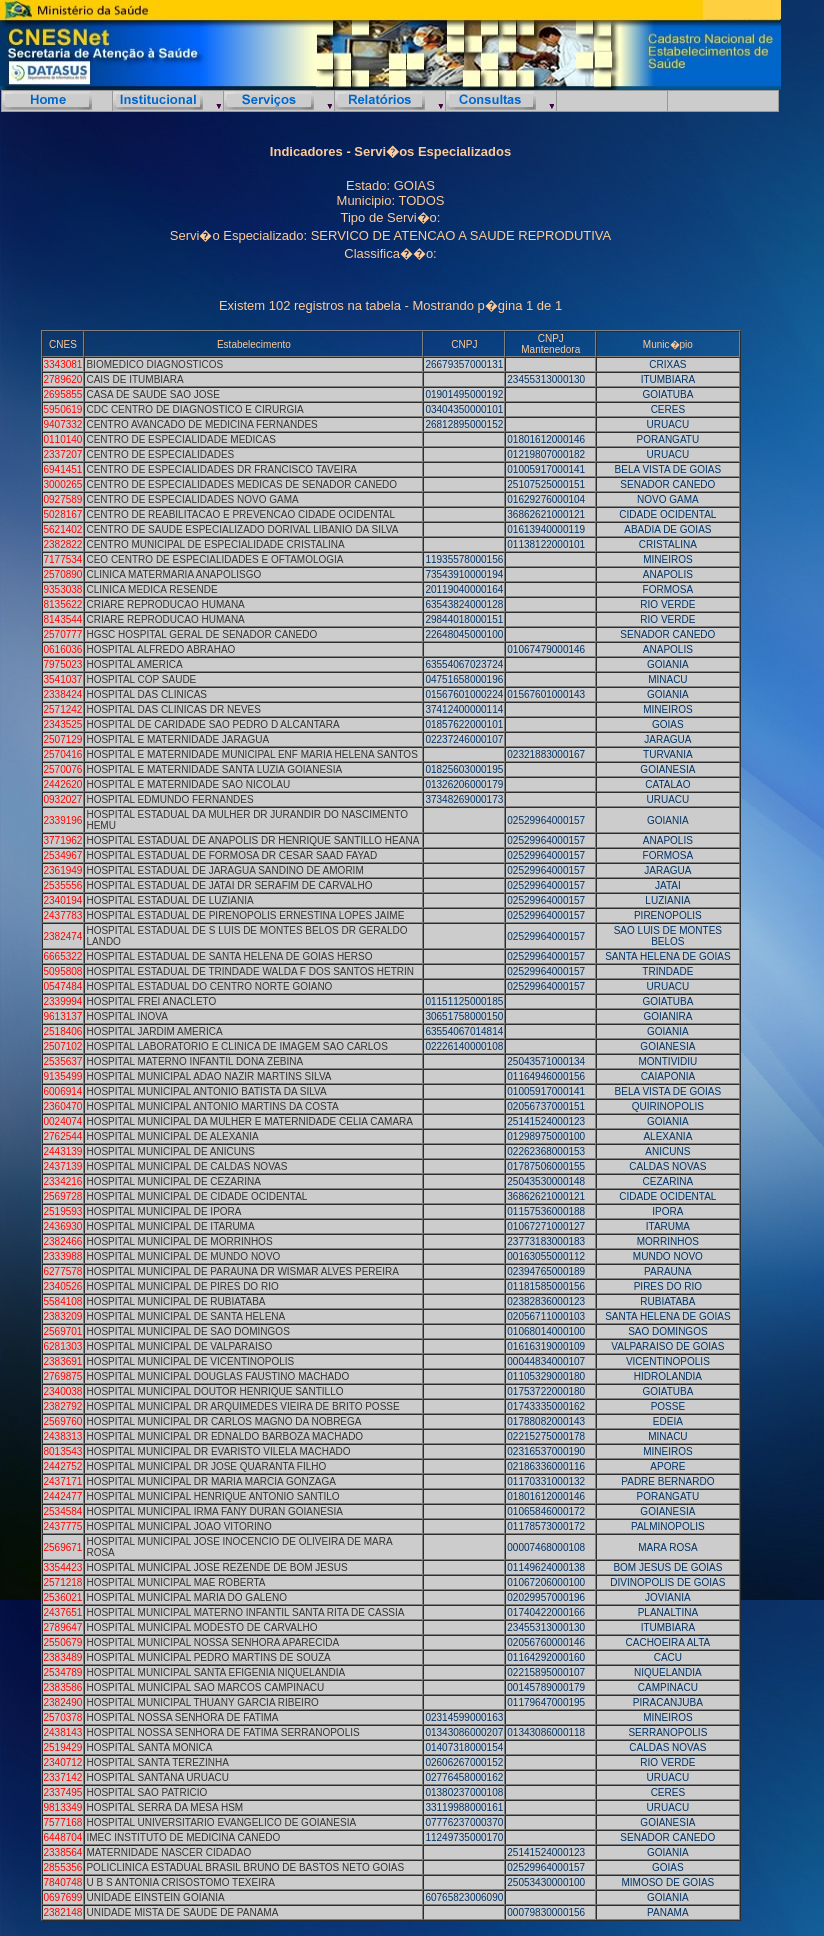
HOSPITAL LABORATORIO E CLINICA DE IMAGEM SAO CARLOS (236, 1046)
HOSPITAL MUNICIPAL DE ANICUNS (170, 1151)
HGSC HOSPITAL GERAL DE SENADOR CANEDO (201, 634)
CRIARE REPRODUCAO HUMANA (165, 604)
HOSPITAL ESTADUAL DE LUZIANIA (169, 900)
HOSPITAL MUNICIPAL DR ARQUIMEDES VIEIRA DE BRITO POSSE (242, 1406)
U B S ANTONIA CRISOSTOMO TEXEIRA (180, 1882)
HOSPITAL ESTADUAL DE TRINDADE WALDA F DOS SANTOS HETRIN (250, 971)
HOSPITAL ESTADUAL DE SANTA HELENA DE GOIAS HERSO (229, 956)
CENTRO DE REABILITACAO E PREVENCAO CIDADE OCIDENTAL (240, 514)
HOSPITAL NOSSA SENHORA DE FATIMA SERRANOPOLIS (222, 1732)
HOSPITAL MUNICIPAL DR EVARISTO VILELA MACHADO (218, 1451)
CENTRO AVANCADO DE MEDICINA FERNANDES (201, 424)
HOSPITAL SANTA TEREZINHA (157, 1762)
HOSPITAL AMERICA (134, 664)
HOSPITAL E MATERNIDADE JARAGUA (177, 739)
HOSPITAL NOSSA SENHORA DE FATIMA (182, 1717)
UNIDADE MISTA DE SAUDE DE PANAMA (182, 1912)
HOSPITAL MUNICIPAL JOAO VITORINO (178, 1526)
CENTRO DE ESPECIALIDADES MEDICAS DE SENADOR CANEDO (241, 484)
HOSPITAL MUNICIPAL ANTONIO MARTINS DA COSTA (212, 1106)
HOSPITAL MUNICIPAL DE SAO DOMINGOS (187, 1331)
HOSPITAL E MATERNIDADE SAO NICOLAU (188, 784)
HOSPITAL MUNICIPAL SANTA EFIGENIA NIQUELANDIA (215, 1672)
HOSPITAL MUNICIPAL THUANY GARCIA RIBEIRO (202, 1702)
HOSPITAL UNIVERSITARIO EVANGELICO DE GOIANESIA (221, 1822)
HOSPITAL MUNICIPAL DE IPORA (163, 1211)
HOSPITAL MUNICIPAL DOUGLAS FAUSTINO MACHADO (217, 1376)
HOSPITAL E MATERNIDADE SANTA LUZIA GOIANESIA (214, 769)
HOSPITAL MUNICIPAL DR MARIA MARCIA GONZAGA (210, 1481)
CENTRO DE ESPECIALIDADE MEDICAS (180, 439)
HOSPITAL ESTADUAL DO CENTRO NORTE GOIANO (209, 986)
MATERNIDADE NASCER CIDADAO (168, 1852)
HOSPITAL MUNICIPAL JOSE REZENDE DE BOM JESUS (216, 1567)
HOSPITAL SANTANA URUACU (157, 1777)
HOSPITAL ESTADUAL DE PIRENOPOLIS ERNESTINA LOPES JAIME (245, 915)
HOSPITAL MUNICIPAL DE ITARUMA (170, 1226)
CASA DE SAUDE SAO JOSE (152, 394)
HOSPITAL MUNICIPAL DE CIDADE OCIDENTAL (196, 1196)
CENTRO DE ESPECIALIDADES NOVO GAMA (192, 499)
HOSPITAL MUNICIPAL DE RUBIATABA (175, 1301)
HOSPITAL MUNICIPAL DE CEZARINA (173, 1181)
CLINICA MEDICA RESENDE (151, 589)
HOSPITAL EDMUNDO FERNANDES (169, 799)
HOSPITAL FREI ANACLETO (151, 1001)
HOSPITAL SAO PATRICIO (146, 1792)
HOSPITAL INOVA (127, 1016)
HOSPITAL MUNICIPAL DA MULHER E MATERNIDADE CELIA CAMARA (249, 1121)
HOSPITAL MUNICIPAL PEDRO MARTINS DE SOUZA (208, 1657)
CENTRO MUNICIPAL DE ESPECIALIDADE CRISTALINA (215, 544)
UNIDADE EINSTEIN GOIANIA (155, 1897)
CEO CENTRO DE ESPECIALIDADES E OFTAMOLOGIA (214, 559)
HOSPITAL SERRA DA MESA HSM (164, 1807)
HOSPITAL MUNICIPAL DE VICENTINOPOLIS (190, 1361)
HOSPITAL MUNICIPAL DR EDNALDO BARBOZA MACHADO (224, 1436)
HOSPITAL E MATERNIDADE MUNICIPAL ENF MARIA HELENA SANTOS (251, 754)
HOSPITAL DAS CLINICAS (146, 694)
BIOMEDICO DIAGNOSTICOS (154, 364)
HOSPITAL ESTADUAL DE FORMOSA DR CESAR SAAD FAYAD (231, 855)
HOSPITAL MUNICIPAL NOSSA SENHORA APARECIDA (212, 1642)
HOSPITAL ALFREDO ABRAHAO (160, 649)
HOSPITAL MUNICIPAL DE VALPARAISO (179, 1346)
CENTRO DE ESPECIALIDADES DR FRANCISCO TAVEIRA (221, 469)
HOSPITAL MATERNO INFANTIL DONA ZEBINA (194, 1061)
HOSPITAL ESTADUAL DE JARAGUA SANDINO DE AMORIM (224, 870)
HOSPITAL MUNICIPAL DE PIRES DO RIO (182, 1286)
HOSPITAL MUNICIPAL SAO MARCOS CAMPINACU (205, 1687)
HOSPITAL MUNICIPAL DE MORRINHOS (179, 1241)
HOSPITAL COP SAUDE (141, 679)
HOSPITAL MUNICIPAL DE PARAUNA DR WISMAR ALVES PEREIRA (242, 1271)
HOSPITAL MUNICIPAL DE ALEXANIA (172, 1136)
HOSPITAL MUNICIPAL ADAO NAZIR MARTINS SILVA (208, 1076)
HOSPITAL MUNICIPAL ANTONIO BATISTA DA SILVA (206, 1091)
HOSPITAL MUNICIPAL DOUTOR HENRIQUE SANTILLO (214, 1391)
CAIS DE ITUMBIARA (134, 379)
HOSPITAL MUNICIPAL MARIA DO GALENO (186, 1597)
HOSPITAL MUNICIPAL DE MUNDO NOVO (183, 1256)
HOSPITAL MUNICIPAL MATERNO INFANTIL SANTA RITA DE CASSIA (245, 1612)
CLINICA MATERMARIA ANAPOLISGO (173, 574)
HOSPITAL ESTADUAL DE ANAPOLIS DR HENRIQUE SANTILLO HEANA (252, 840)
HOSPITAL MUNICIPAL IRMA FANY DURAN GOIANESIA (214, 1511)
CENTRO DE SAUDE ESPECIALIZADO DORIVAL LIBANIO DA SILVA (242, 529)
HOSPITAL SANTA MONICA (149, 1747)
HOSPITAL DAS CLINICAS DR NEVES (173, 709)
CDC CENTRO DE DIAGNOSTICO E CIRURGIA (194, 409)
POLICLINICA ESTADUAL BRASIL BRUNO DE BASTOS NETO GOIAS (245, 1867)
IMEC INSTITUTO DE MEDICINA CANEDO (183, 1837)
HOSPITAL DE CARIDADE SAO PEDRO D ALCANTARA (212, 724)
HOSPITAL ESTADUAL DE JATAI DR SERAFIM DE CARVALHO (229, 885)
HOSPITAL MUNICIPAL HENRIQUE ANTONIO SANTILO (212, 1496)
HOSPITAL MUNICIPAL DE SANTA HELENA (185, 1316)
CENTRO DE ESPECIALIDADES (160, 454)
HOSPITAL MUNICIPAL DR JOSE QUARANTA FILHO (206, 1466)
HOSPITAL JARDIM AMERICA (154, 1031)
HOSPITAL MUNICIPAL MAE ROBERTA (175, 1582)
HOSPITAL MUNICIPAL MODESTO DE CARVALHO (201, 1627)
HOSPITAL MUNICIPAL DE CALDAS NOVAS (186, 1166)
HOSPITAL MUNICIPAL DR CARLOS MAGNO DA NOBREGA (223, 1421)
